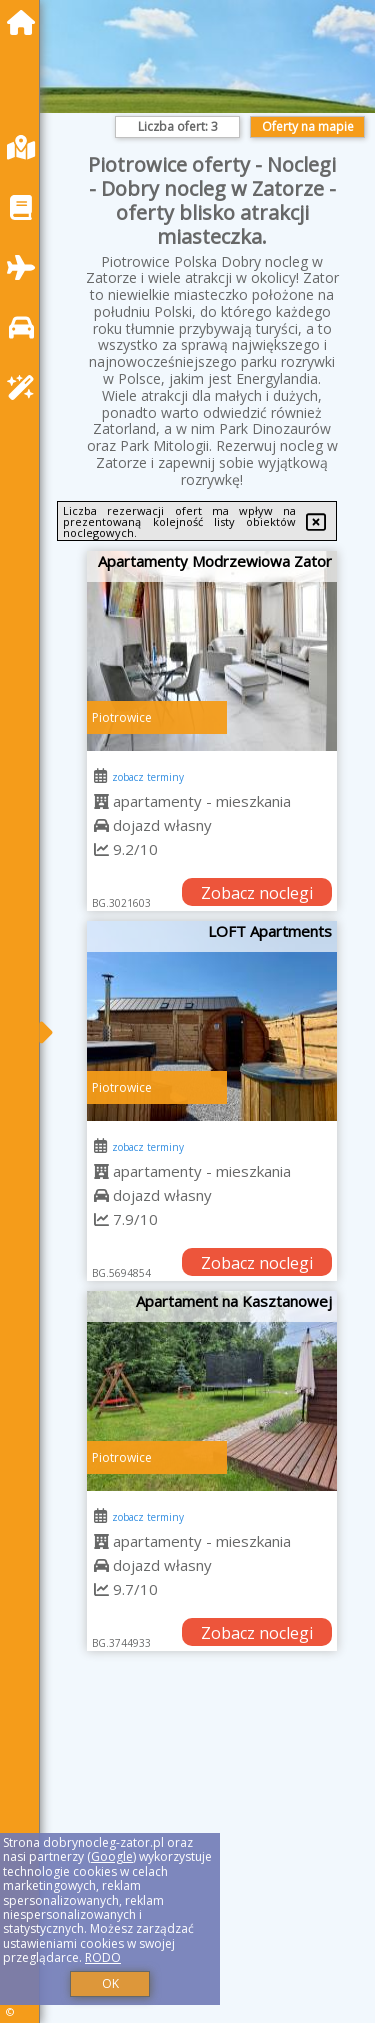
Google (112, 1856)
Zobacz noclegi (257, 893)
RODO (103, 1957)
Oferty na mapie (308, 126)
